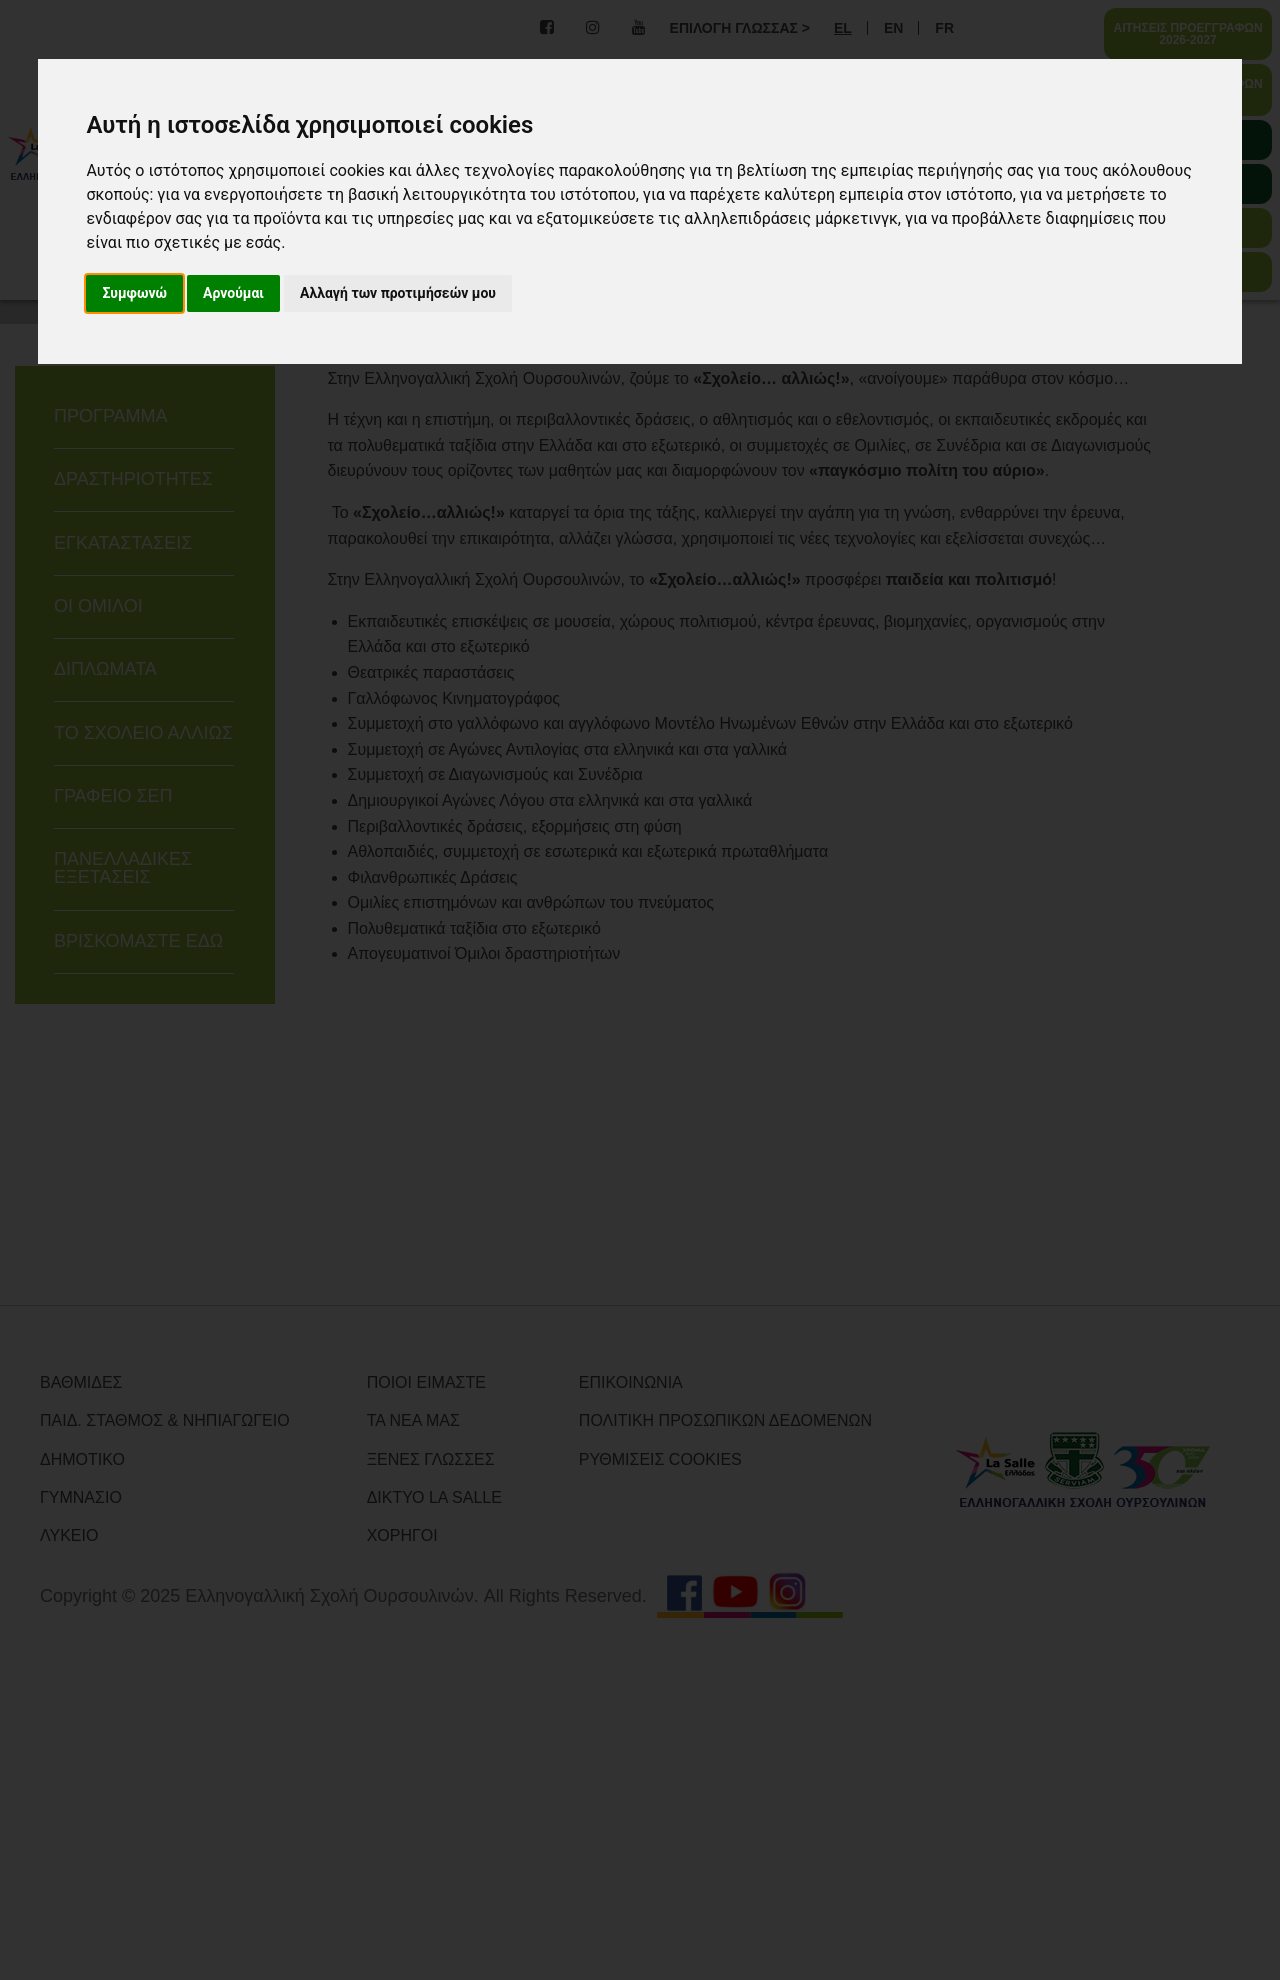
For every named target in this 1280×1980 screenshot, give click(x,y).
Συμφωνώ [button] (134, 293)
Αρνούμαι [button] (233, 293)
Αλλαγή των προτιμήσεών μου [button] (398, 293)
